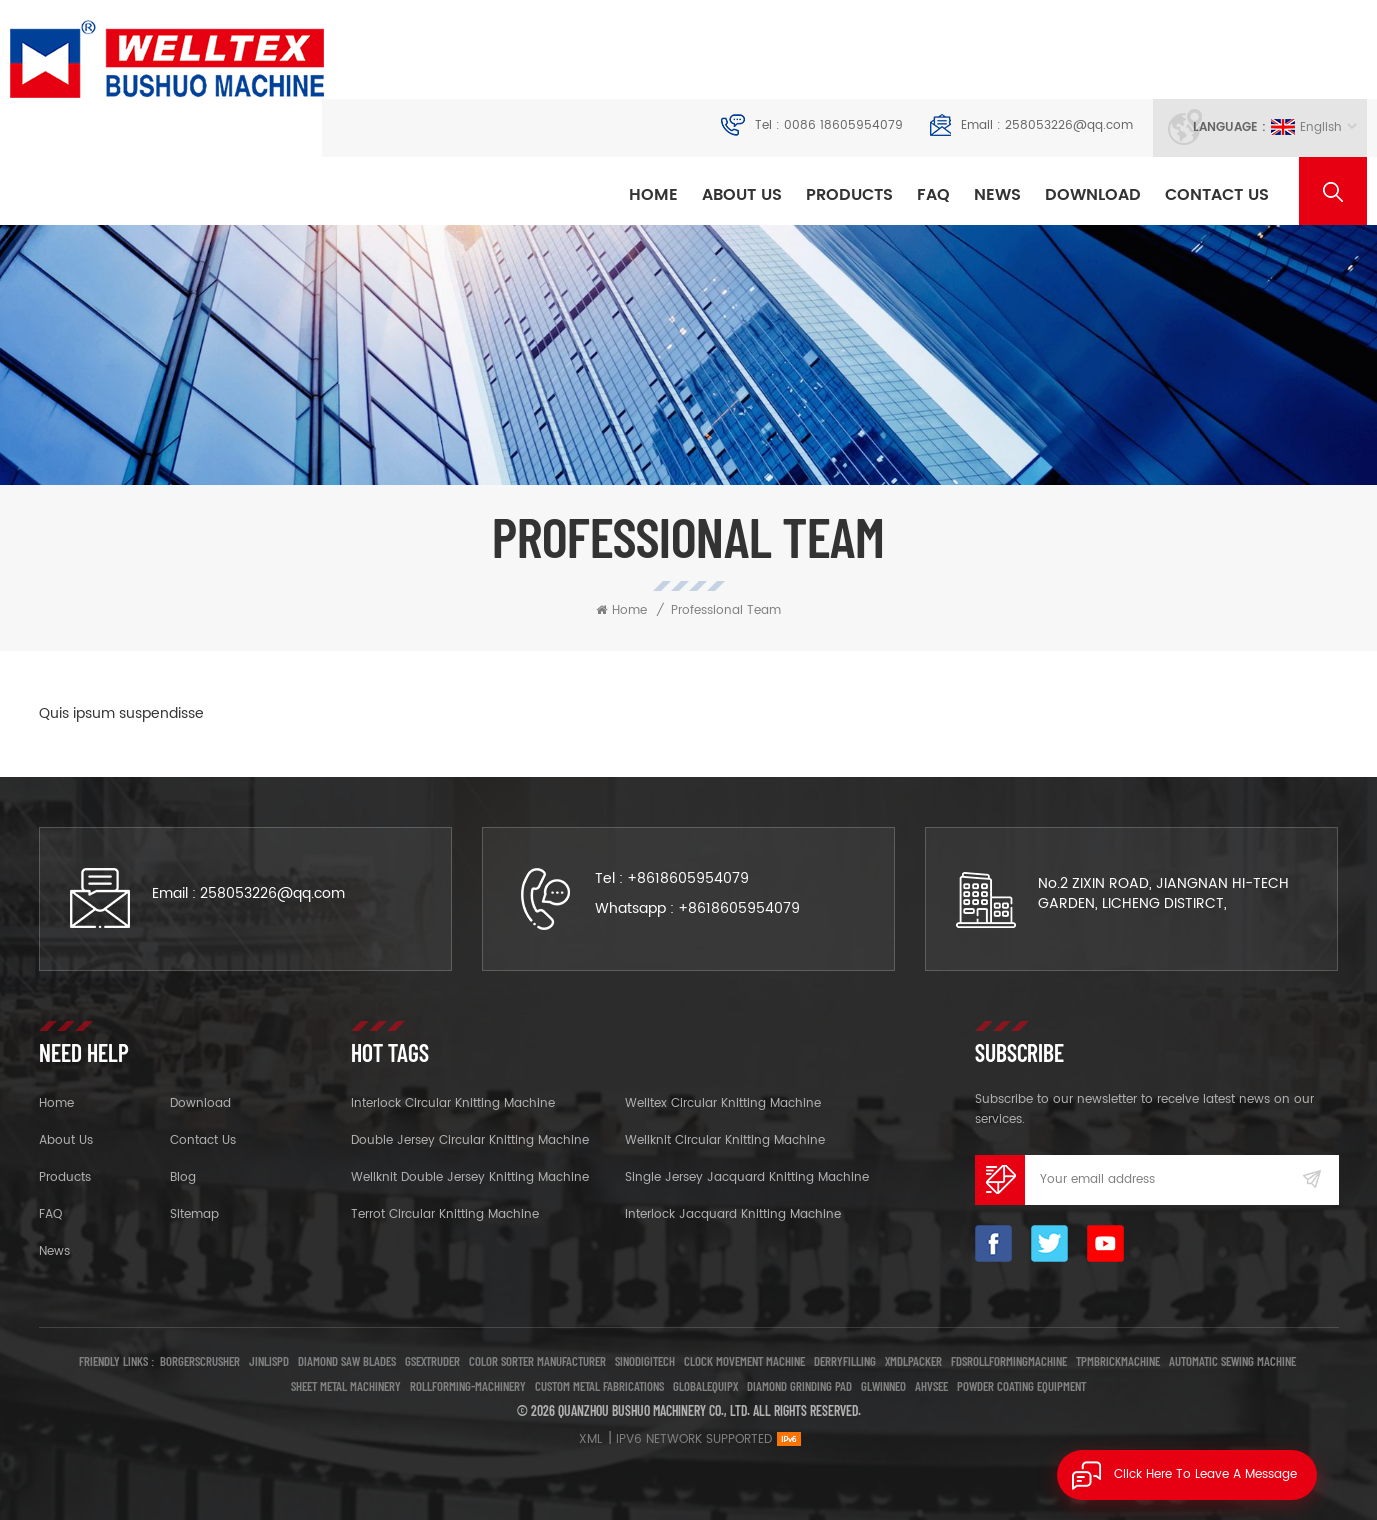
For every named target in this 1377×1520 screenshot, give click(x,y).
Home (653, 195)
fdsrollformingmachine (1009, 1361)
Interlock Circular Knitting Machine (453, 1103)
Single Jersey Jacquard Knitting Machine (747, 1177)
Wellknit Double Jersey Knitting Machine (470, 1177)
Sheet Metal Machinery (346, 1386)
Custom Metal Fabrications (599, 1386)
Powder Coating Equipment (1021, 1386)
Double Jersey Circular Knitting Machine (470, 1140)
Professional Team (726, 610)
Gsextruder (432, 1361)
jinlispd (269, 1361)
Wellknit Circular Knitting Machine (725, 1140)
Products (849, 195)
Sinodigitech (645, 1361)
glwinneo (883, 1386)
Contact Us (1217, 195)
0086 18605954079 (843, 125)
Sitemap (194, 1214)
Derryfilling (845, 1361)
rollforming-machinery (468, 1386)
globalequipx (705, 1386)
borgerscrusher (200, 1361)
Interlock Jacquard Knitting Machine (733, 1214)
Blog (183, 1177)
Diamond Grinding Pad (799, 1386)
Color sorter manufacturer (537, 1361)
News (997, 195)
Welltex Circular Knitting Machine (723, 1103)
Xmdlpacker (913, 1361)
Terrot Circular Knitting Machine (445, 1214)
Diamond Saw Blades (347, 1361)
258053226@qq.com (1069, 125)
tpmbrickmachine (1118, 1361)
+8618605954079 (688, 878)
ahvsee (931, 1386)
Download (1093, 195)
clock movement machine (744, 1361)
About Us (742, 195)
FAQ (933, 195)
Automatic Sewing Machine (1232, 1361)
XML (590, 1439)
